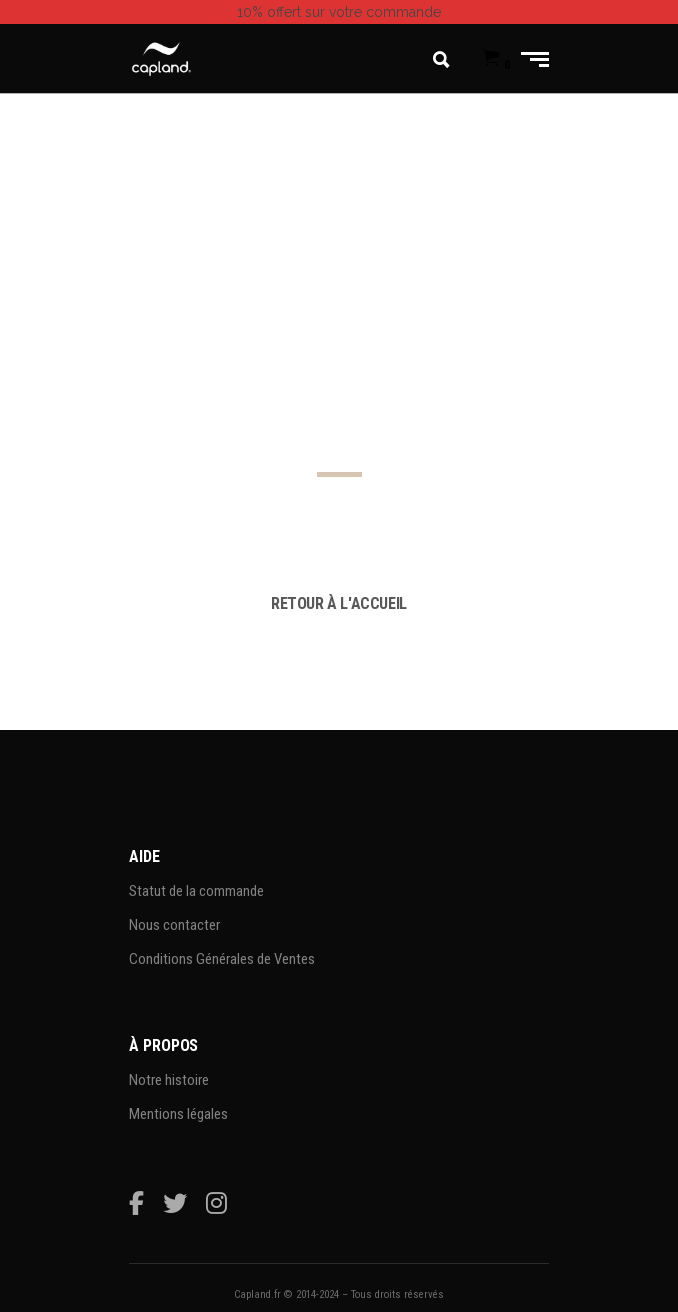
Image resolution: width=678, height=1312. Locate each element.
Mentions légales (178, 1114)
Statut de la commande (196, 891)
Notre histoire (169, 1080)
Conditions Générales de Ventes (222, 959)
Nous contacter (174, 925)
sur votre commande (339, 12)
